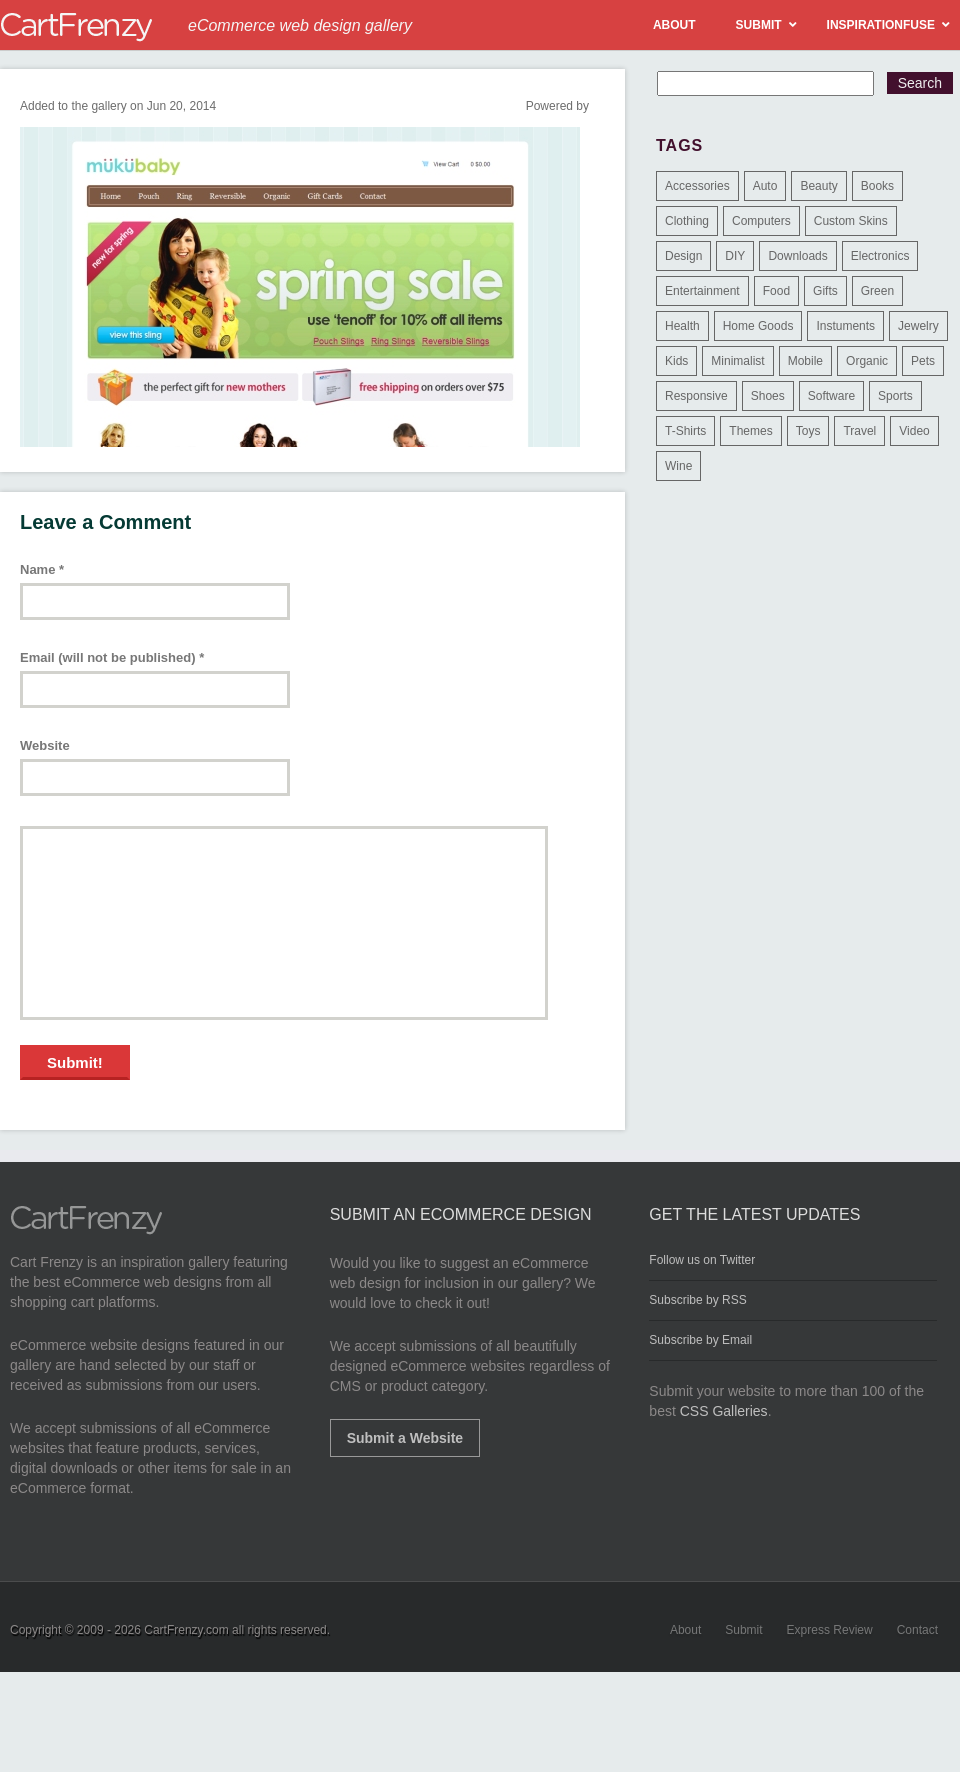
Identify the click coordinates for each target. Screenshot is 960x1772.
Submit (743, 1630)
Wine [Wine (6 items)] (678, 466)
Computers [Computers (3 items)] (761, 221)
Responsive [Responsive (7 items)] (696, 396)
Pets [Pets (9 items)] (923, 361)
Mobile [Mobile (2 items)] (805, 361)
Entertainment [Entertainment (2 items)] (702, 291)
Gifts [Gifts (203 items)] (825, 291)
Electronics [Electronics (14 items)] (880, 256)
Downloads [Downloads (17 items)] (797, 256)
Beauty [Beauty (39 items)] (818, 186)
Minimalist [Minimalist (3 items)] (737, 361)
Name (42, 569)
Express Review (830, 1630)
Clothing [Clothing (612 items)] (687, 221)
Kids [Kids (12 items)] (676, 361)
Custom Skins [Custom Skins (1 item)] (851, 221)
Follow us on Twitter (702, 1260)
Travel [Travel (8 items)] (859, 431)
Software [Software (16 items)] (831, 396)
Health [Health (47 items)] (682, 326)
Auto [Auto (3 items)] (765, 186)
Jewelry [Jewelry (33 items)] (918, 326)
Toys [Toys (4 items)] (808, 431)
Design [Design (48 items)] (683, 256)
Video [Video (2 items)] (914, 431)
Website (45, 745)
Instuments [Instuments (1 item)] (845, 326)
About (685, 1630)
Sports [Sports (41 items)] (895, 396)
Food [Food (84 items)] (776, 291)
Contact (917, 1630)
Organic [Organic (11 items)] (867, 361)
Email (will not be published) (112, 657)
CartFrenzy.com (186, 1630)
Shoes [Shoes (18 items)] (768, 396)
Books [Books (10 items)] (877, 186)
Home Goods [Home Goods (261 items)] (758, 326)
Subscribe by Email (700, 1340)
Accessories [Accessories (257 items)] (697, 186)
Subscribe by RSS (697, 1300)
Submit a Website (405, 1438)
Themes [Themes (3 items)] (750, 431)
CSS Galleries (724, 1411)
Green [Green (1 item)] (877, 291)
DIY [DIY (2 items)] (735, 256)
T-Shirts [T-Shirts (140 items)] (685, 431)
